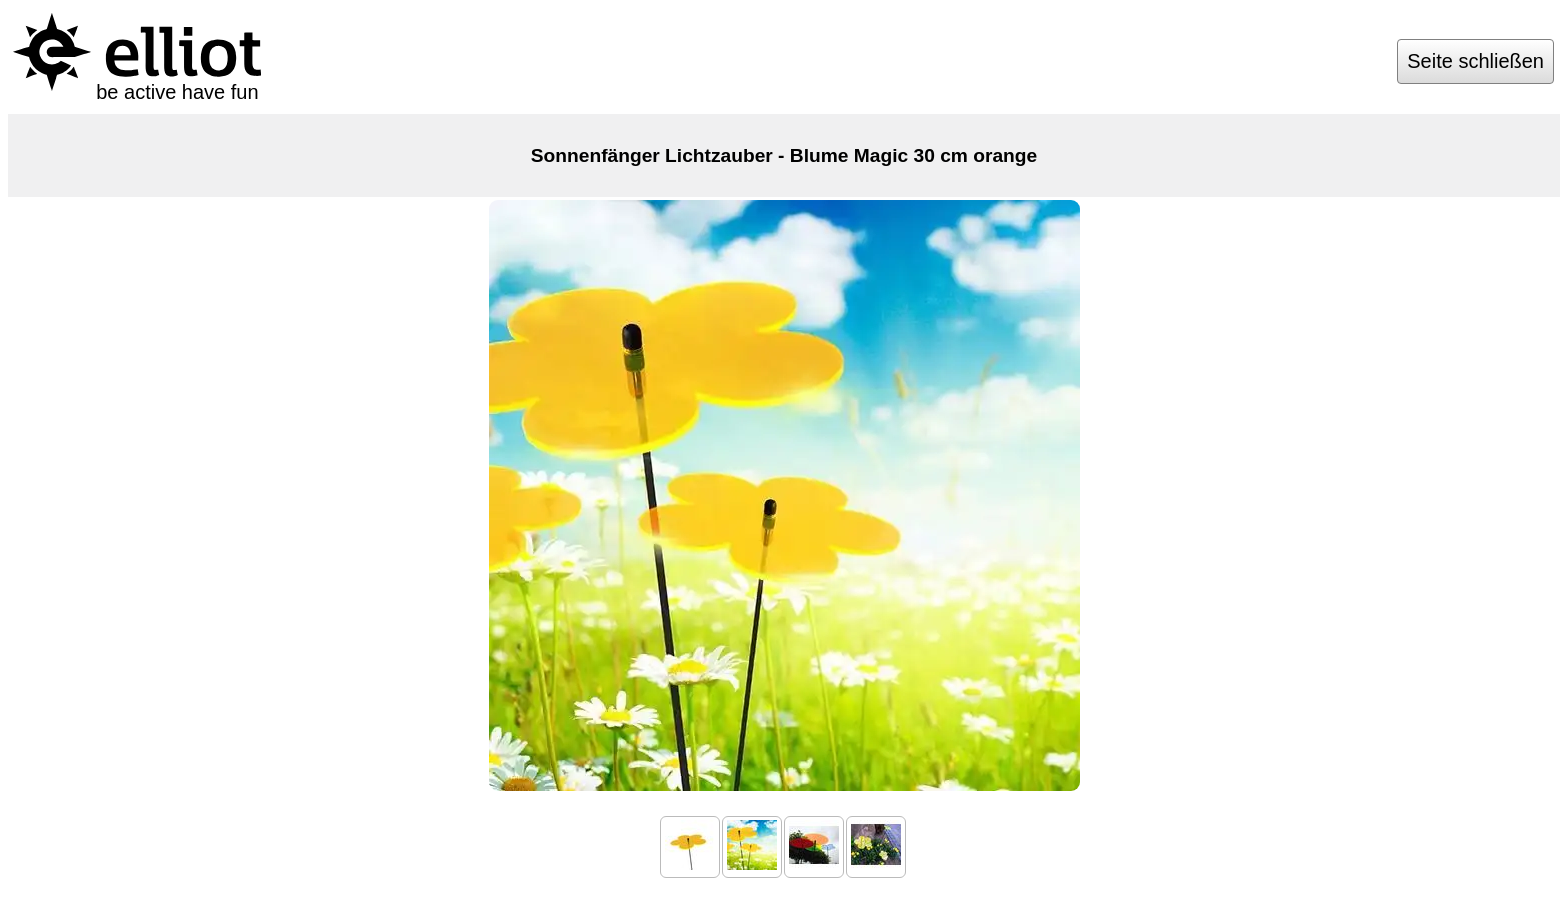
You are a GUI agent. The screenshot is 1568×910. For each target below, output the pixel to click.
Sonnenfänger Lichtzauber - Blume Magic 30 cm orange (784, 155)
